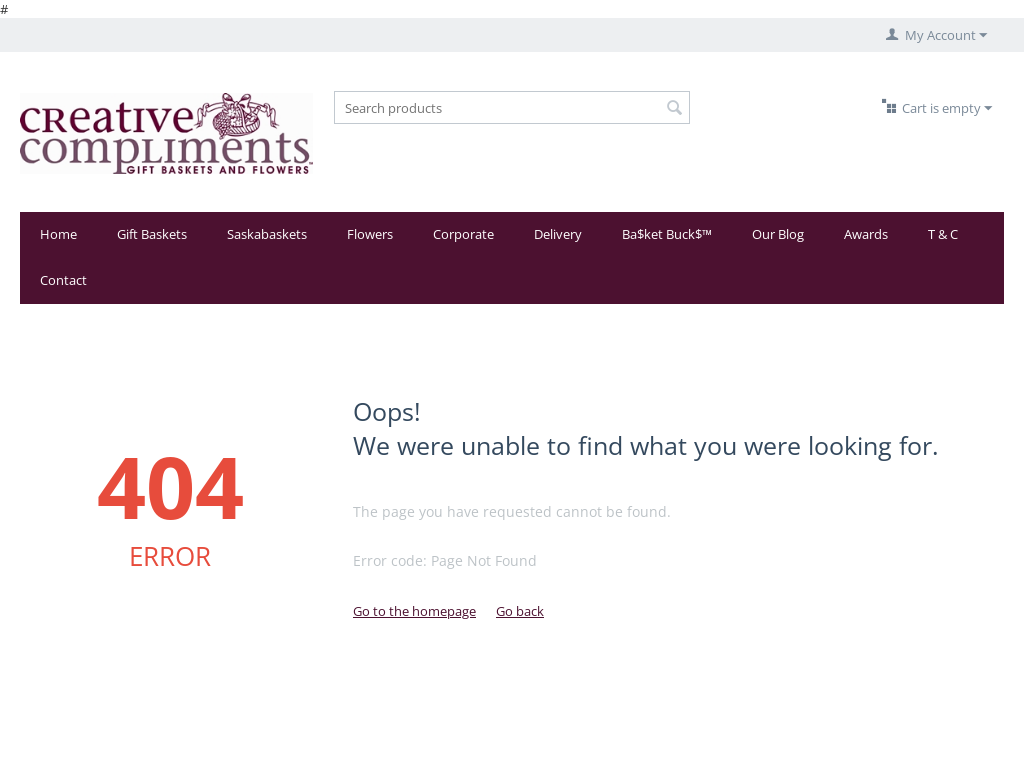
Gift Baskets (152, 234)
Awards (866, 234)
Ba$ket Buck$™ (667, 234)
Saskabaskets (267, 234)
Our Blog (778, 234)
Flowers (370, 234)
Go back (520, 611)
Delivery (558, 234)
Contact (63, 280)
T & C (943, 234)
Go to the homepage (414, 611)
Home (58, 234)
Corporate (463, 234)
